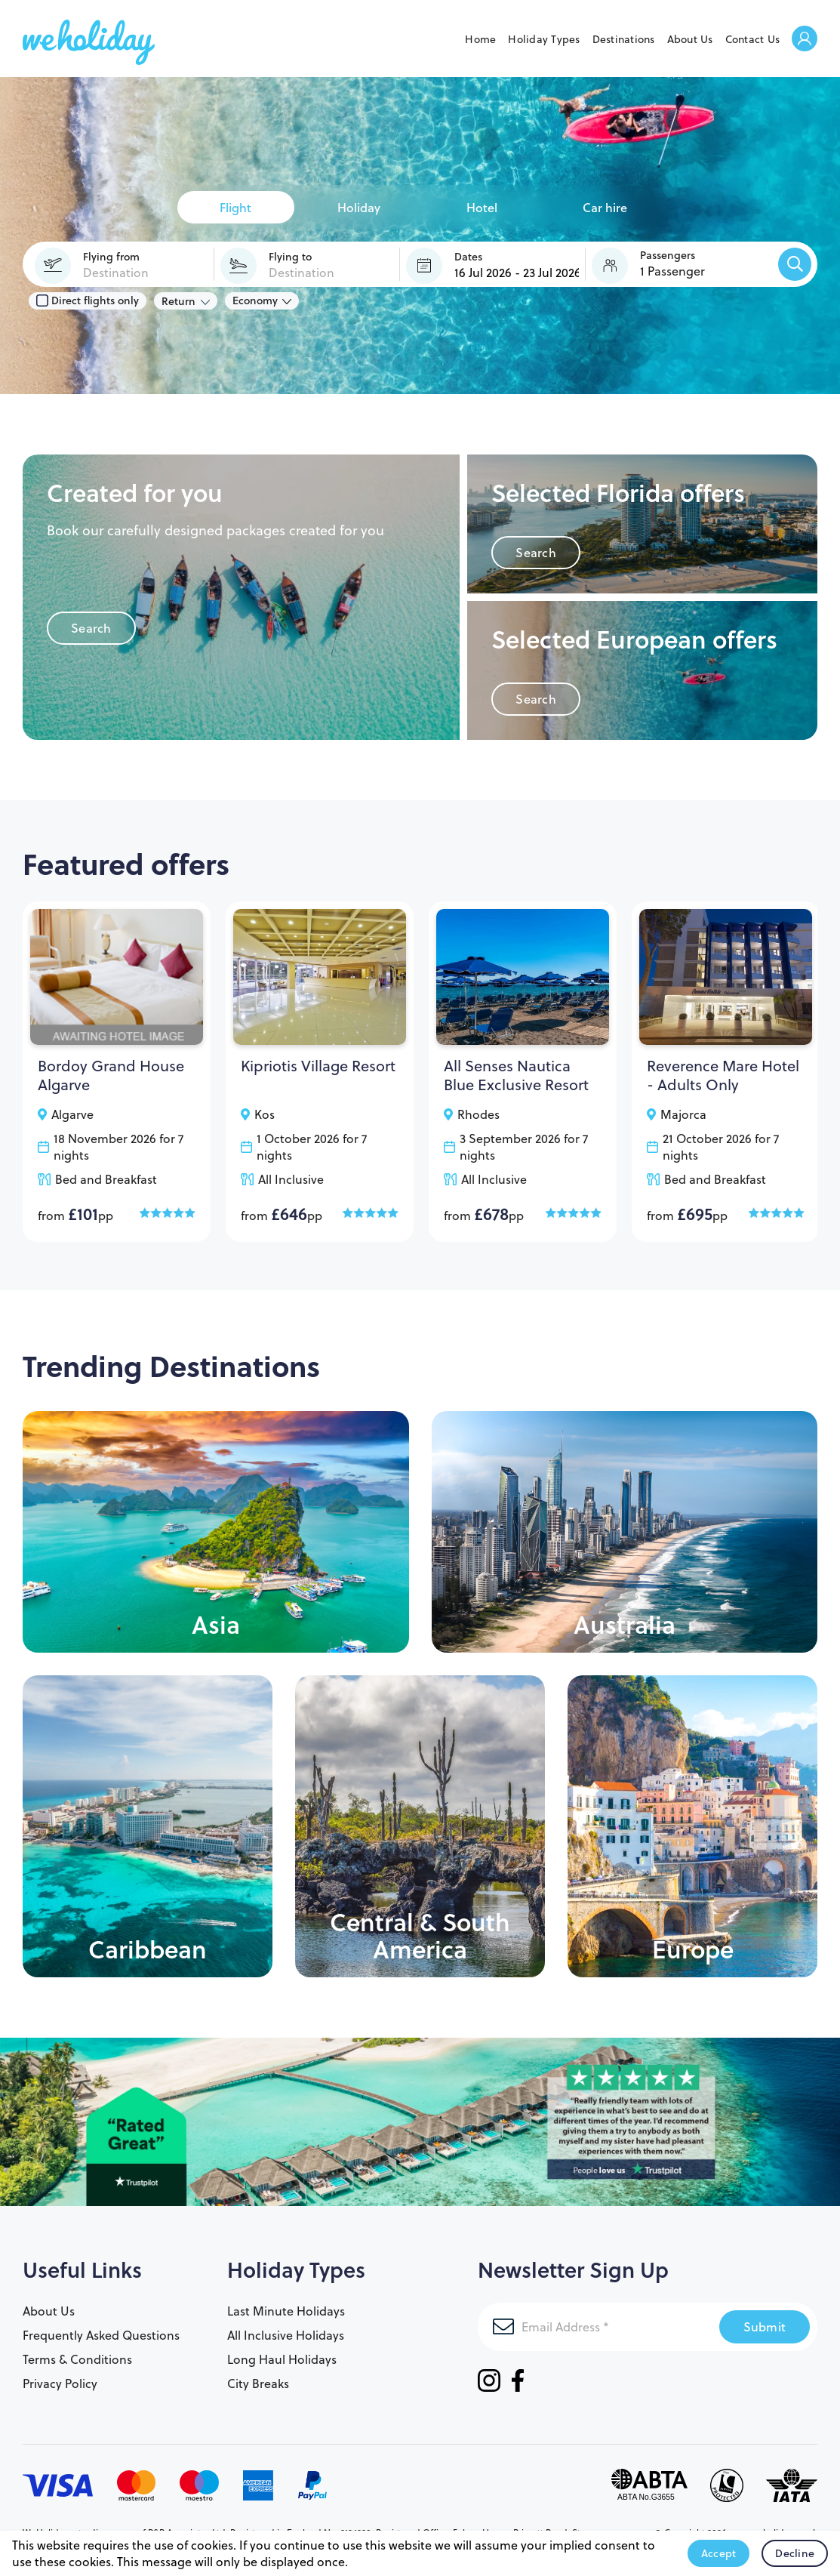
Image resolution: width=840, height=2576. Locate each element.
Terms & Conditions (77, 2359)
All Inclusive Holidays (285, 2335)
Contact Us (752, 39)
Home (480, 39)
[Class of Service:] (261, 300)
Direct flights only (87, 300)
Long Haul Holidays (282, 2359)
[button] (678, 263)
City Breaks (258, 2383)
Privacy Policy (60, 2383)
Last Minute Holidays (286, 2311)
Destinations (623, 39)
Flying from (111, 256)
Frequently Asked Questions (101, 2335)
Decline (794, 2553)
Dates (468, 256)
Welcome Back (804, 40)
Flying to (290, 256)
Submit (764, 2326)
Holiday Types (544, 39)
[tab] (235, 207)
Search (91, 627)
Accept (719, 2553)
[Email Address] (598, 2326)
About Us (690, 39)
